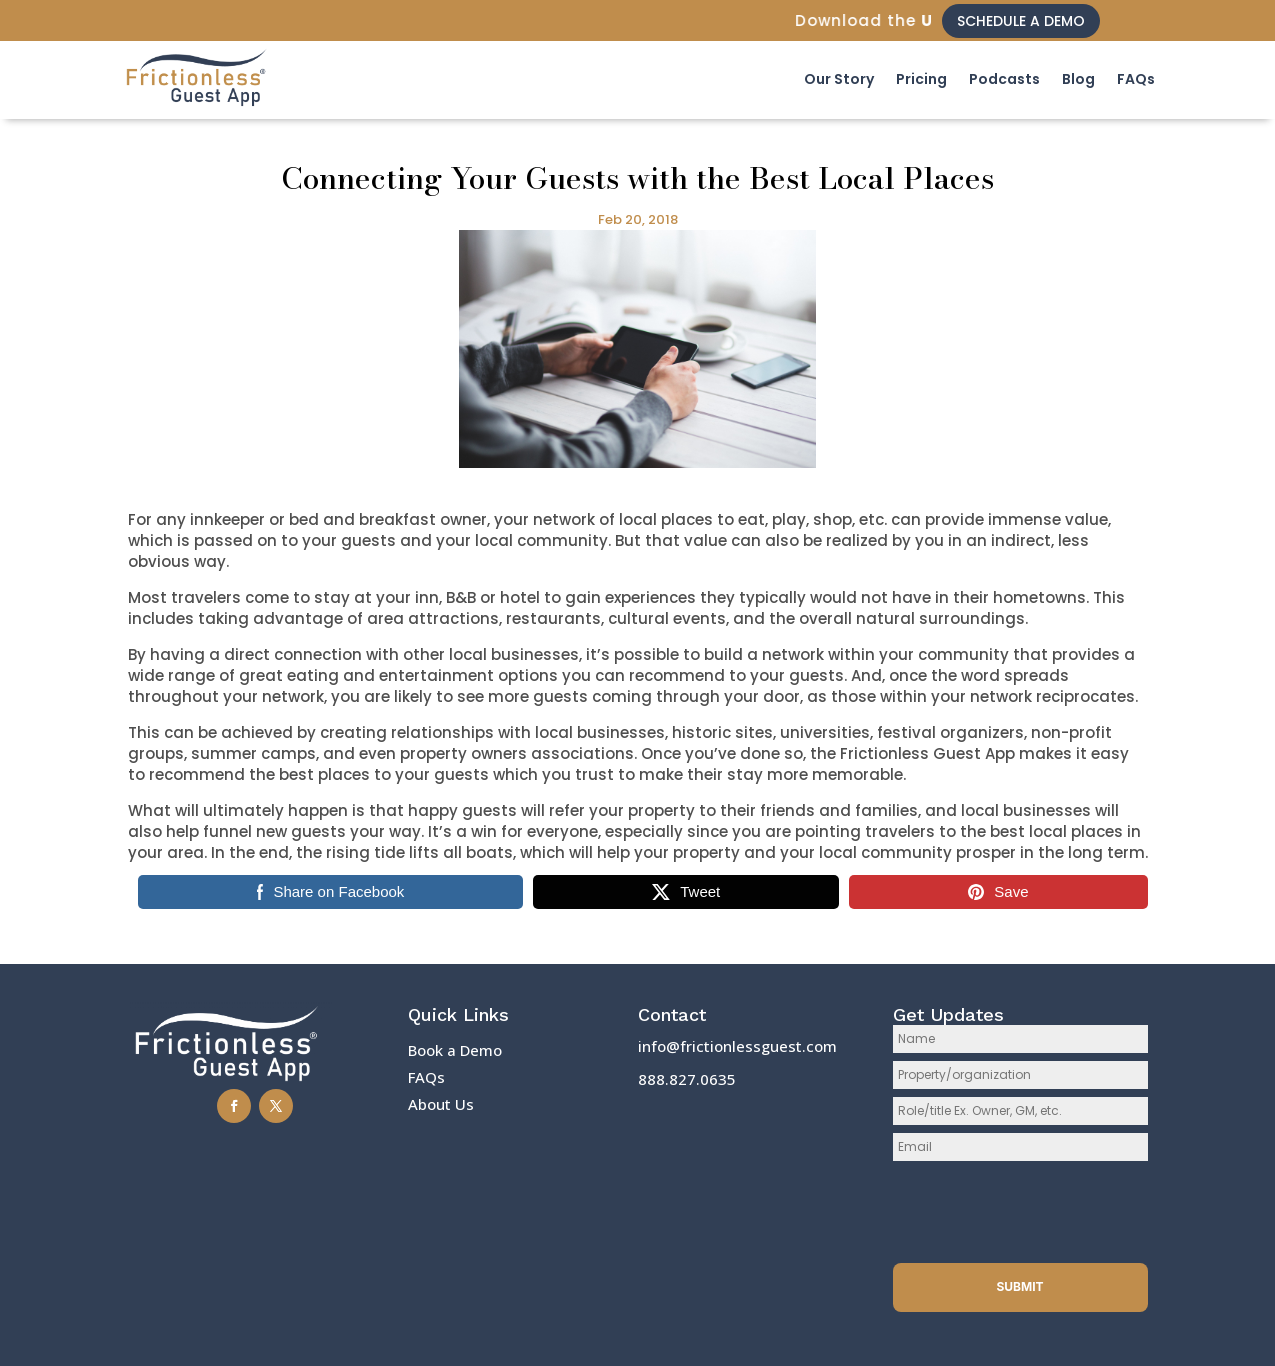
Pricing (921, 79)
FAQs (1136, 79)
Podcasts (1004, 79)
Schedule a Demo (1021, 21)
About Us (441, 1104)
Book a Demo (455, 1050)
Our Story (839, 79)
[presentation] (1020, 1208)
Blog (1078, 79)
